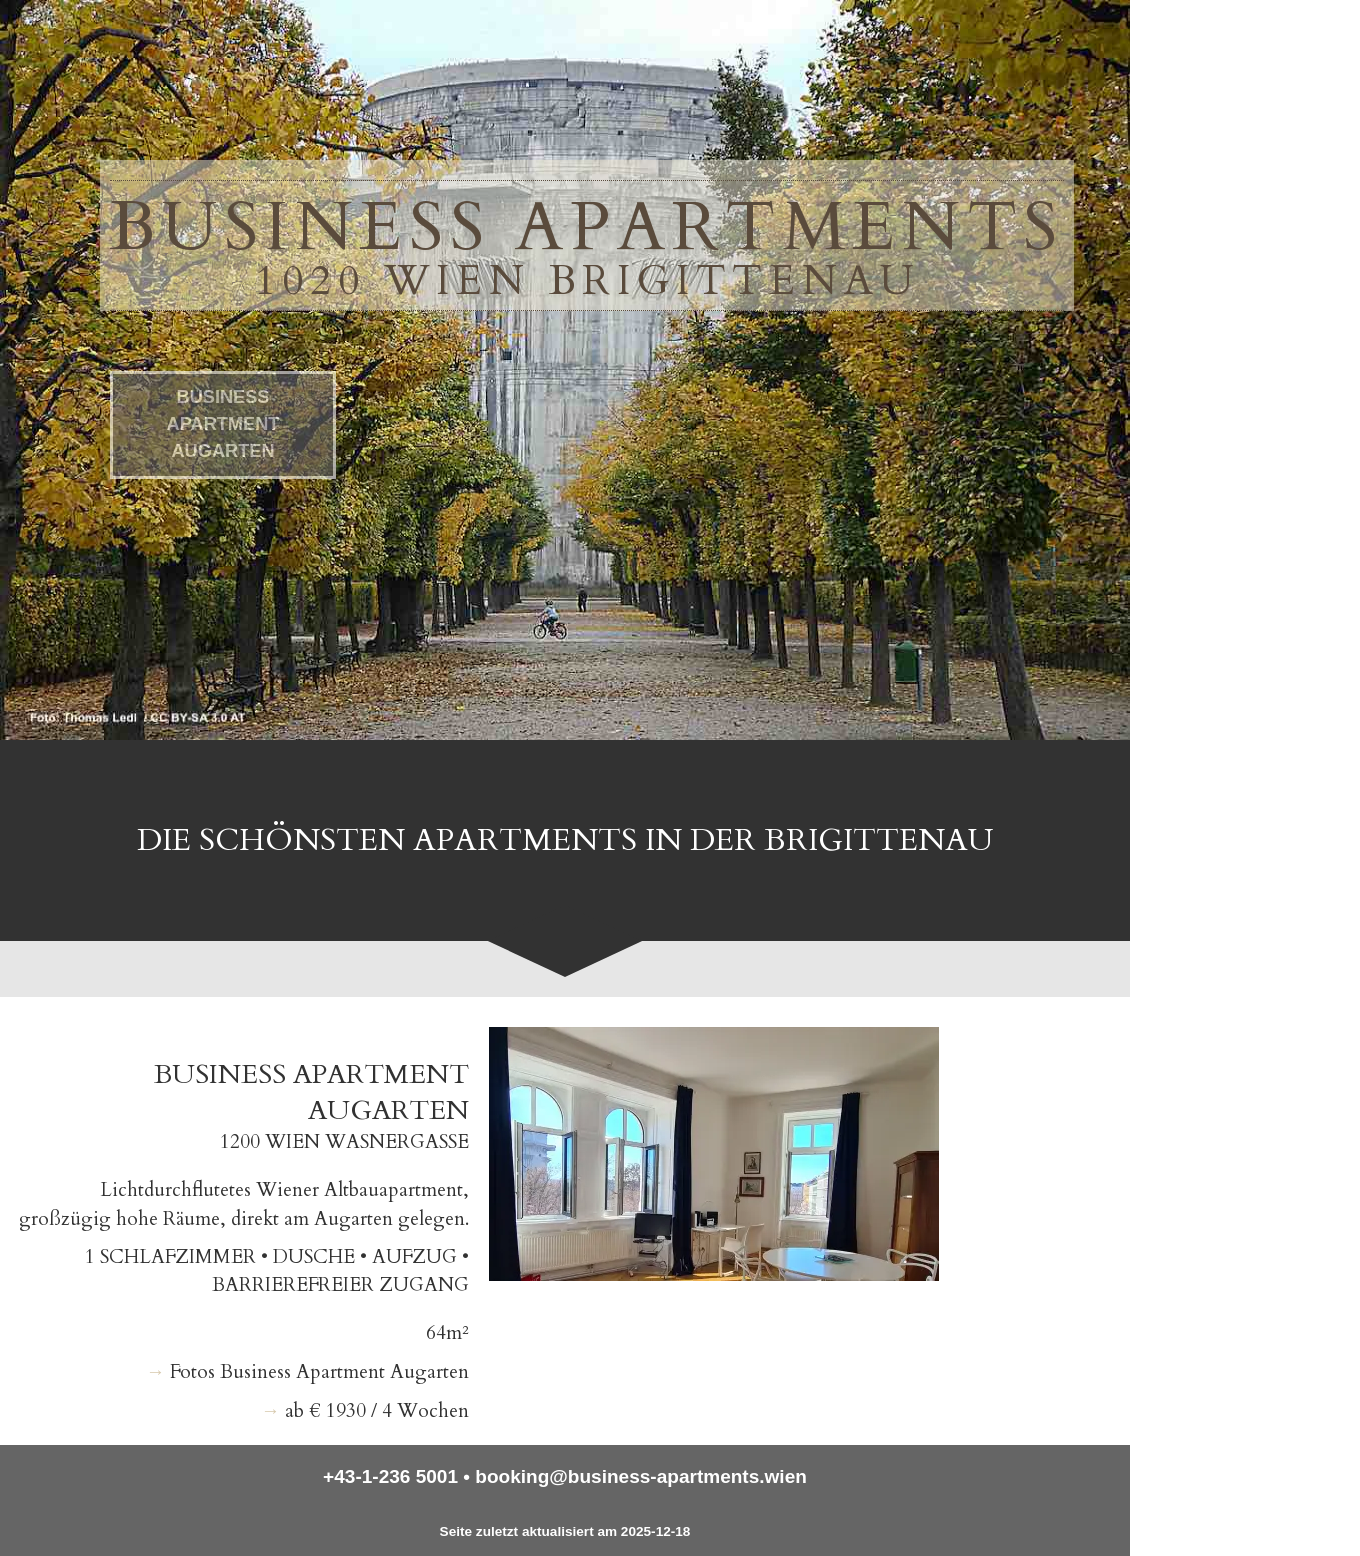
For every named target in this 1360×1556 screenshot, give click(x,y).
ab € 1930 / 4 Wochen (377, 1411)
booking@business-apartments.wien (641, 1476)
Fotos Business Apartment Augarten (319, 1372)
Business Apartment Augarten (223, 426)
